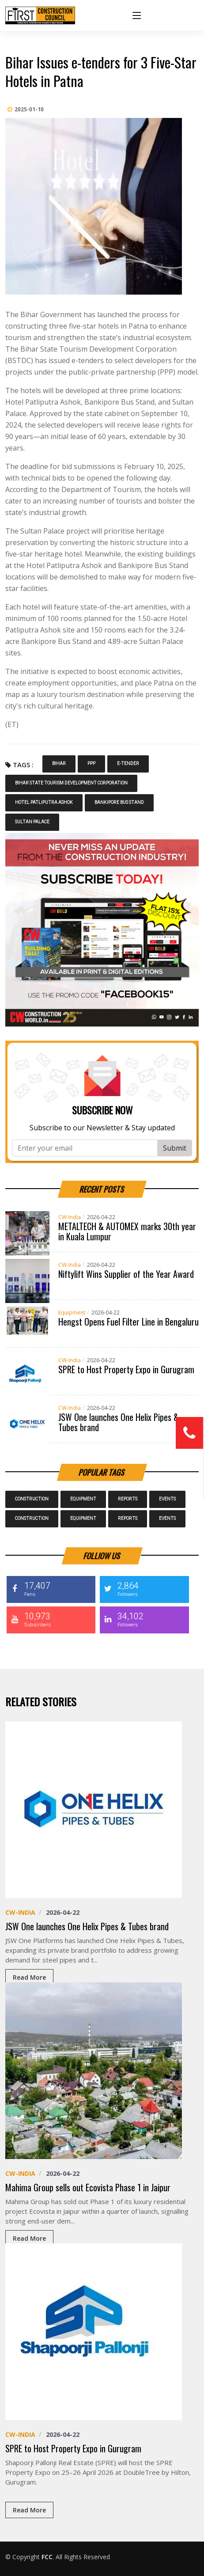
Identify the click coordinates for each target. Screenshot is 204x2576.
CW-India (69, 1217)
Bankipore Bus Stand (119, 802)
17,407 (49, 1589)
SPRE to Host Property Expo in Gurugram (126, 1369)
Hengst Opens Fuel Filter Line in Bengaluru (128, 1321)
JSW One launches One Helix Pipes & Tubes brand (118, 1422)
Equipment (71, 1312)
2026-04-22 (101, 1217)
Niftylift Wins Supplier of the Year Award (126, 1273)
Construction (32, 1499)
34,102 (142, 1619)
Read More (29, 1977)
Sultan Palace (32, 822)
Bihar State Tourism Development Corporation (71, 783)
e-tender (128, 764)
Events (167, 1499)
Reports (127, 1499)
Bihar (59, 764)
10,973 (49, 1619)
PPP (91, 764)
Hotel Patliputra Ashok (44, 802)
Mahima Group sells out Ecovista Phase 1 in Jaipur (87, 2187)
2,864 (142, 1589)
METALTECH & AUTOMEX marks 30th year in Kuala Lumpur (127, 1231)
